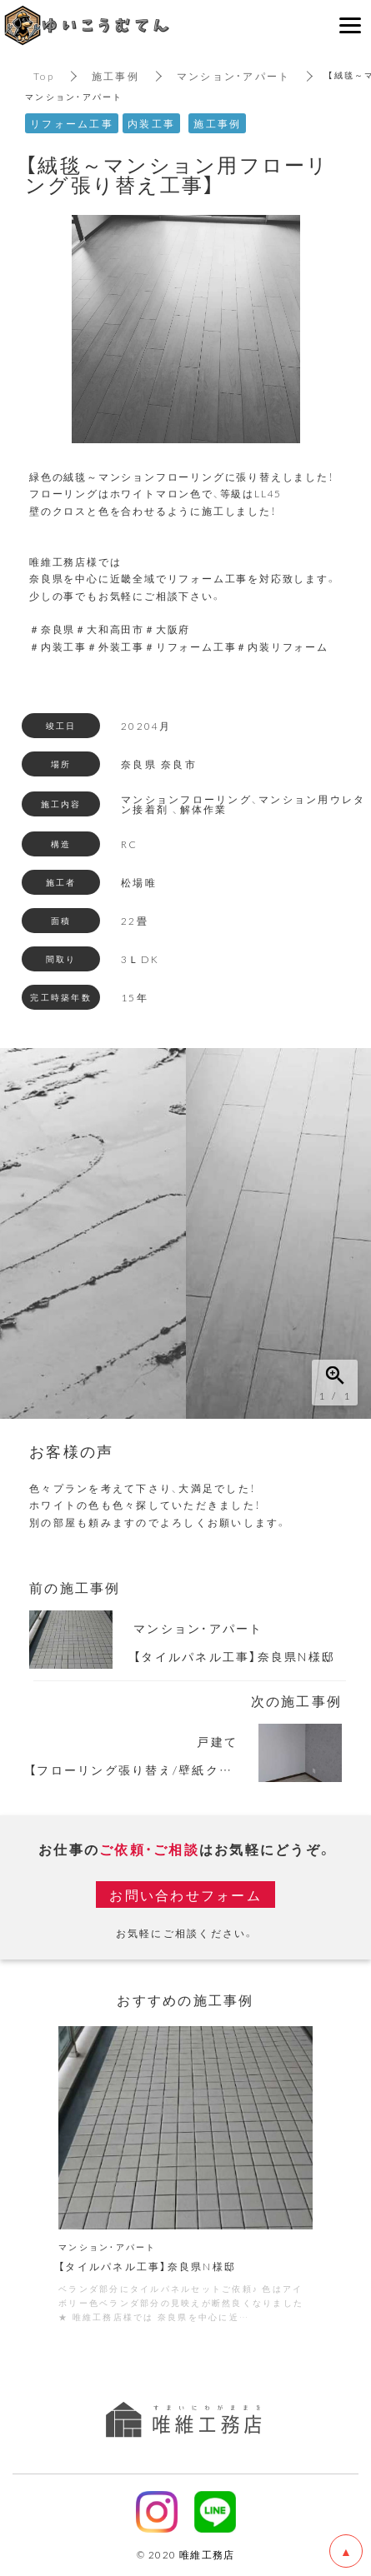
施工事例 (115, 75)
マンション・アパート (234, 75)
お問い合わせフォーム (185, 1895)
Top (43, 75)
